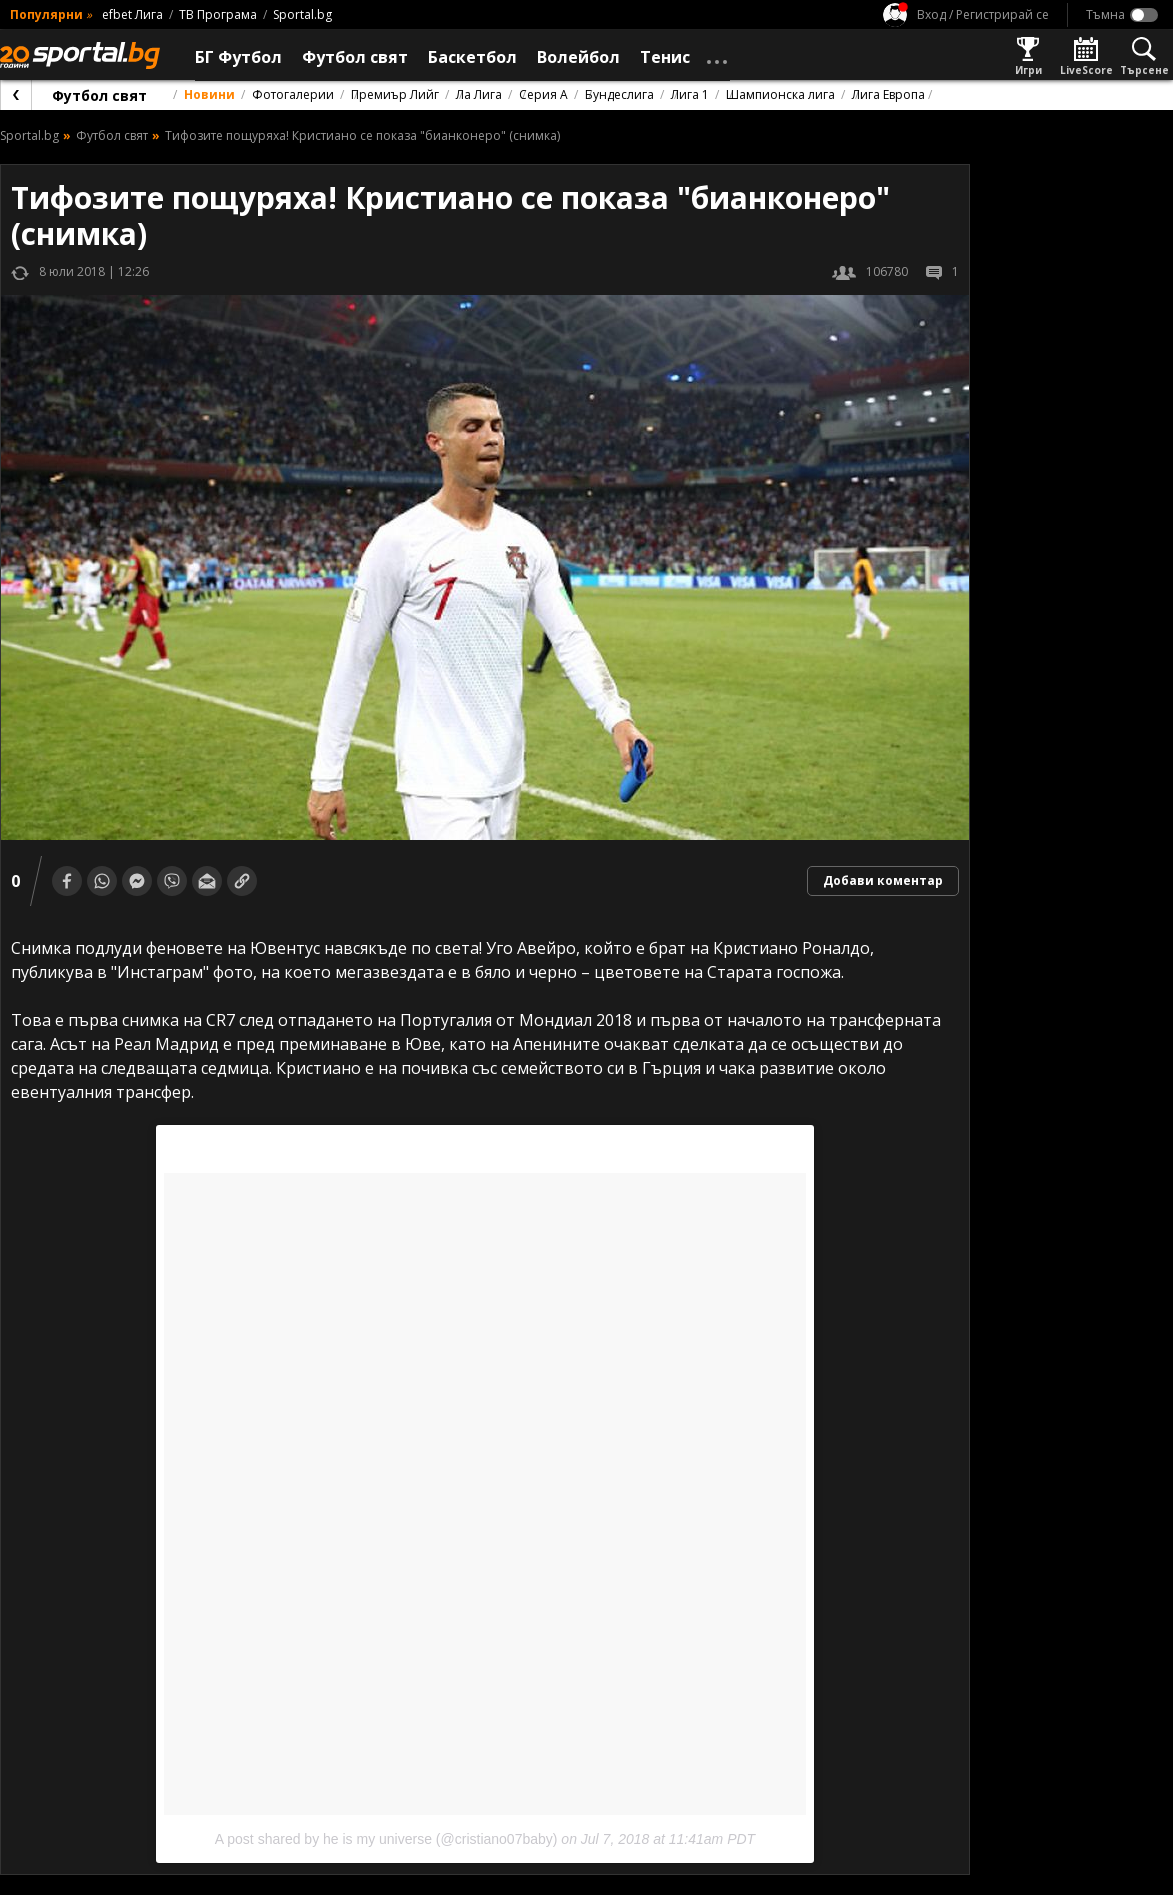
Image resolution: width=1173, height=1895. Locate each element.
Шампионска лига (780, 94)
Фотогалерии (293, 94)
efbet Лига (132, 14)
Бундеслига (619, 94)
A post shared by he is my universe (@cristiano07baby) (386, 1839)
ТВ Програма (218, 14)
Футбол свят (99, 95)
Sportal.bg (302, 14)
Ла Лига (479, 94)
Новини (209, 94)
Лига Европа (888, 94)
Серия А (543, 94)
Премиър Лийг (395, 94)
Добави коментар (883, 880)
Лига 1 (690, 94)
